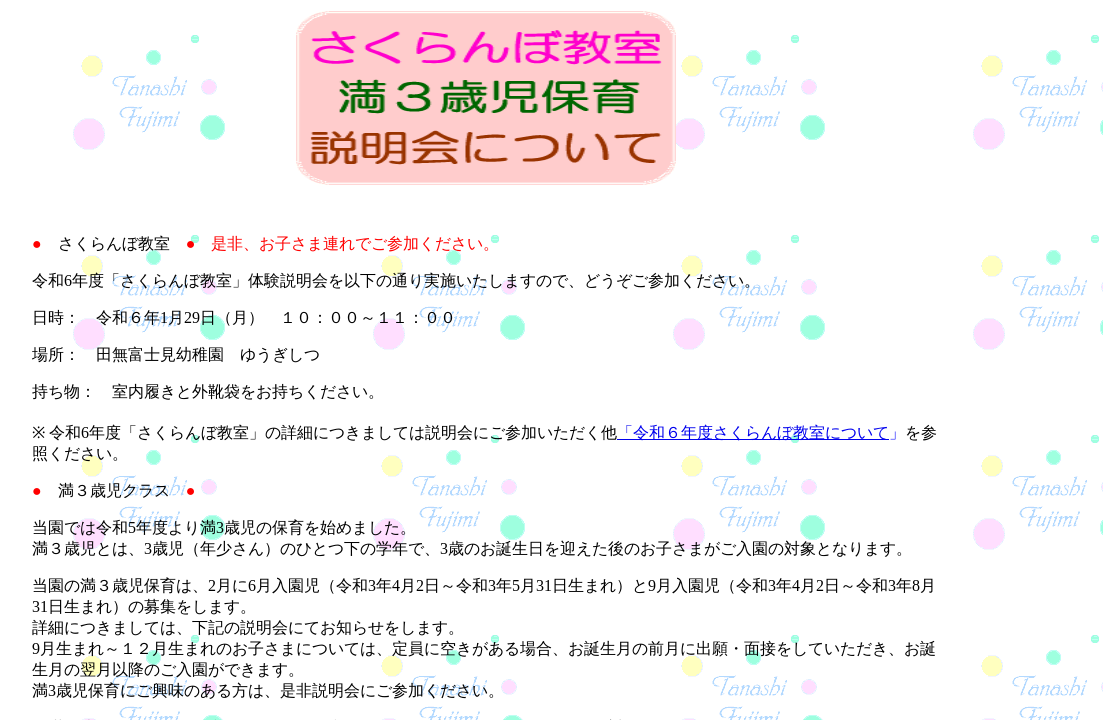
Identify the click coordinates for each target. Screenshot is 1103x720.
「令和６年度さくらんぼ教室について (753, 432)
